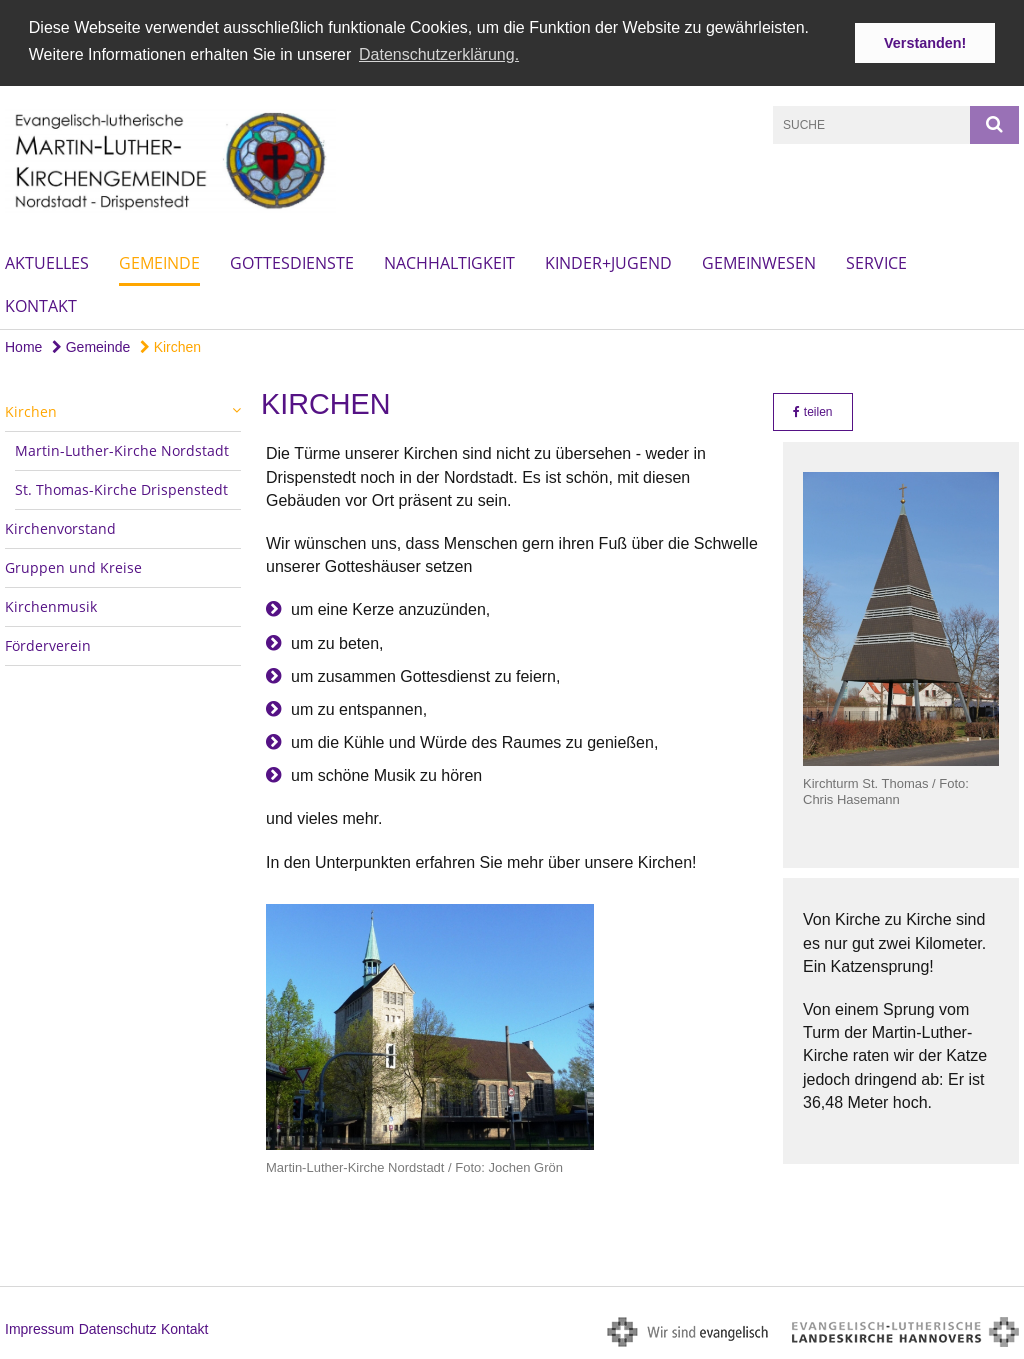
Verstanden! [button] (925, 43)
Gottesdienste (292, 262)
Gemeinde (159, 262)
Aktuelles (47, 262)
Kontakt (41, 305)
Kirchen (170, 346)
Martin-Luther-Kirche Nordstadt (122, 449)
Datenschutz (118, 1328)
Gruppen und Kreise (73, 566)
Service (876, 262)
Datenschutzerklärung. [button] (439, 54)
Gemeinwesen (759, 262)
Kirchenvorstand (60, 527)
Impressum (39, 1328)
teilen (812, 411)
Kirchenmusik (51, 605)
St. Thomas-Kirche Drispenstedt (121, 488)
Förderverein (48, 644)
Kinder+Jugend (608, 262)
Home (23, 346)
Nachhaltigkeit (449, 262)
